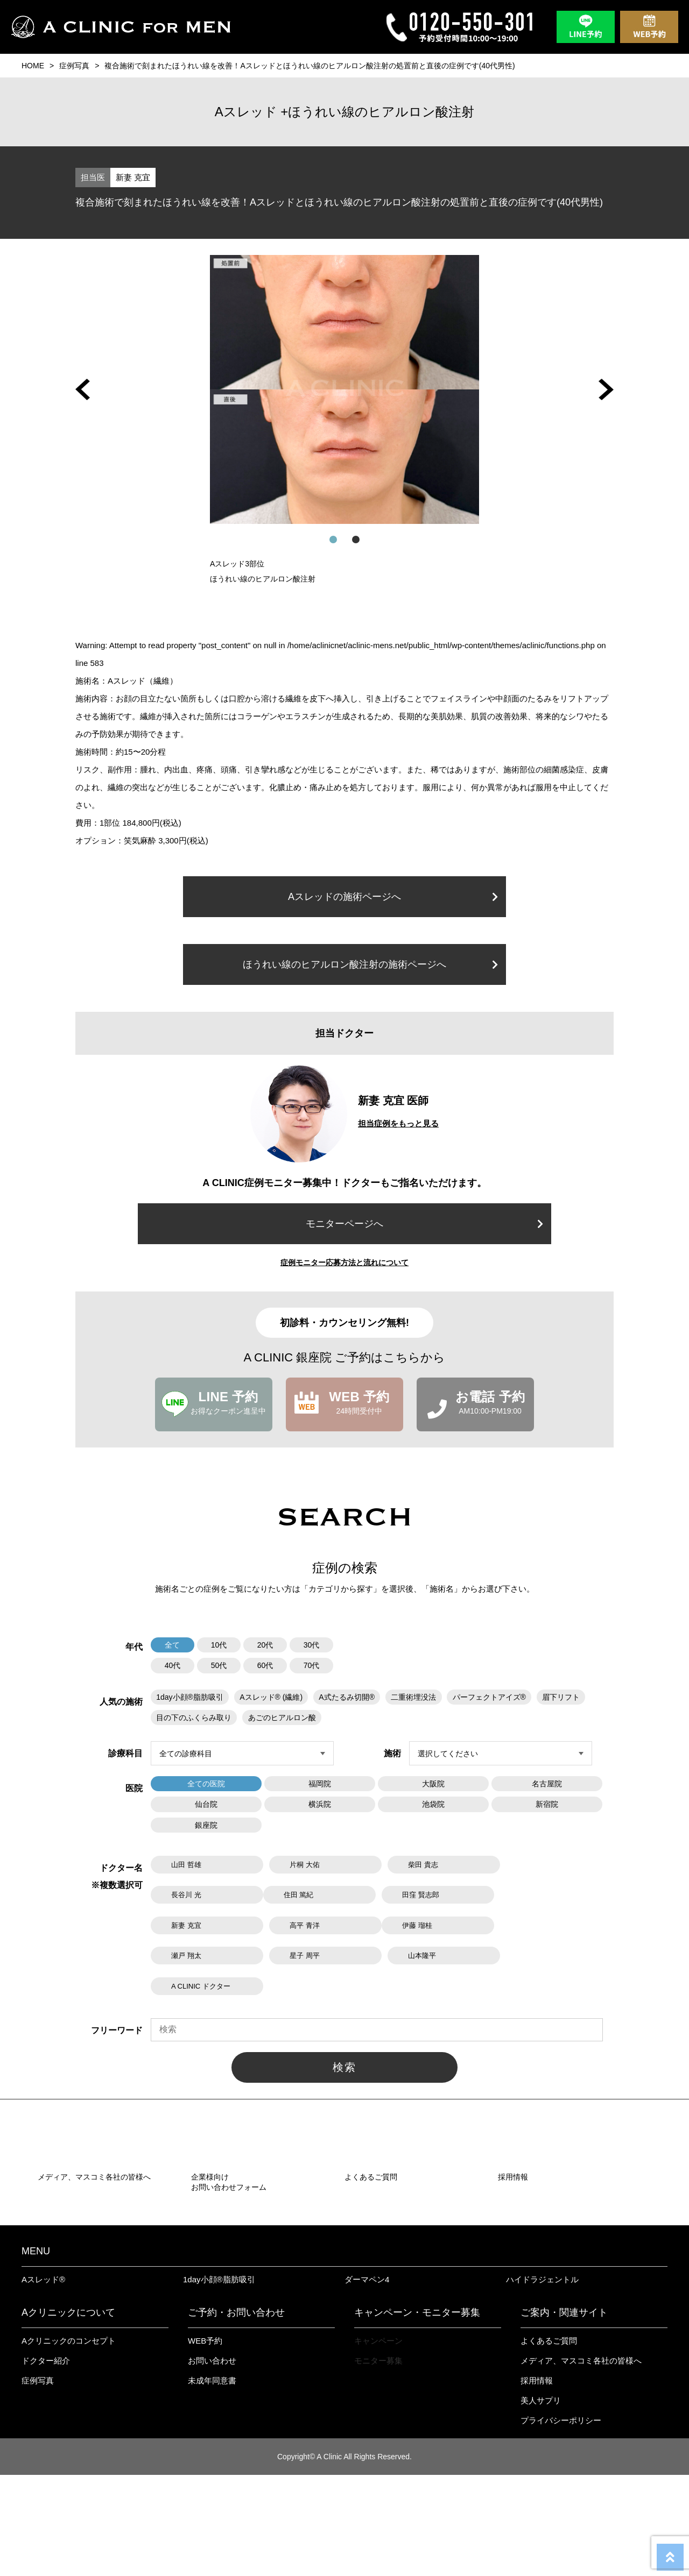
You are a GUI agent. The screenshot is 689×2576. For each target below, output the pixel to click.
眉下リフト (560, 1696)
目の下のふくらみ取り (193, 1717)
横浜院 (319, 1803)
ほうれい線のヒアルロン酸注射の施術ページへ (370, 964)
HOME (33, 65)
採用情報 (537, 2481)
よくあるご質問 (549, 2441)
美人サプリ (541, 2501)
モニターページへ (424, 1223)
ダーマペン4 (366, 2380)
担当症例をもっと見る (398, 1123)
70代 (312, 1665)
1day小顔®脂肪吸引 (189, 1696)
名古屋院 (547, 1783)
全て (172, 1645)
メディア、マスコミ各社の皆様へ (581, 2461)
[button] (82, 389)
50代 (219, 1665)
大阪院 (433, 1783)
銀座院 (206, 1824)
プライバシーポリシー (561, 2521)
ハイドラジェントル (542, 2380)
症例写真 (74, 65)
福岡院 (319, 1783)
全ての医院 (206, 1783)
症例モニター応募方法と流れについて (344, 1262)
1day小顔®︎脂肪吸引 (219, 2380)
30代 (312, 1645)
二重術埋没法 (412, 1696)
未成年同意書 (212, 2481)
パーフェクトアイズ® (488, 1696)
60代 (265, 1665)
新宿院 (547, 1803)
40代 (173, 1665)
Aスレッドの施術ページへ (393, 896)
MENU (36, 2352)
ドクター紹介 (46, 2461)
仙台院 (206, 1803)
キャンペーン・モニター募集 (417, 2413)
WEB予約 (205, 2441)
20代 (265, 1645)
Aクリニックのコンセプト (69, 2441)
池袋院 (433, 1803)
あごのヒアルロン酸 (281, 1717)
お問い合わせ (212, 2461)
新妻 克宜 (133, 177)
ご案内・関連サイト (564, 2413)
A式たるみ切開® (347, 1696)
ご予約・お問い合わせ (236, 2413)
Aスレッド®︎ (43, 2380)
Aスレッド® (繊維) (271, 1696)
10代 (219, 1645)
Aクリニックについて (68, 2413)
